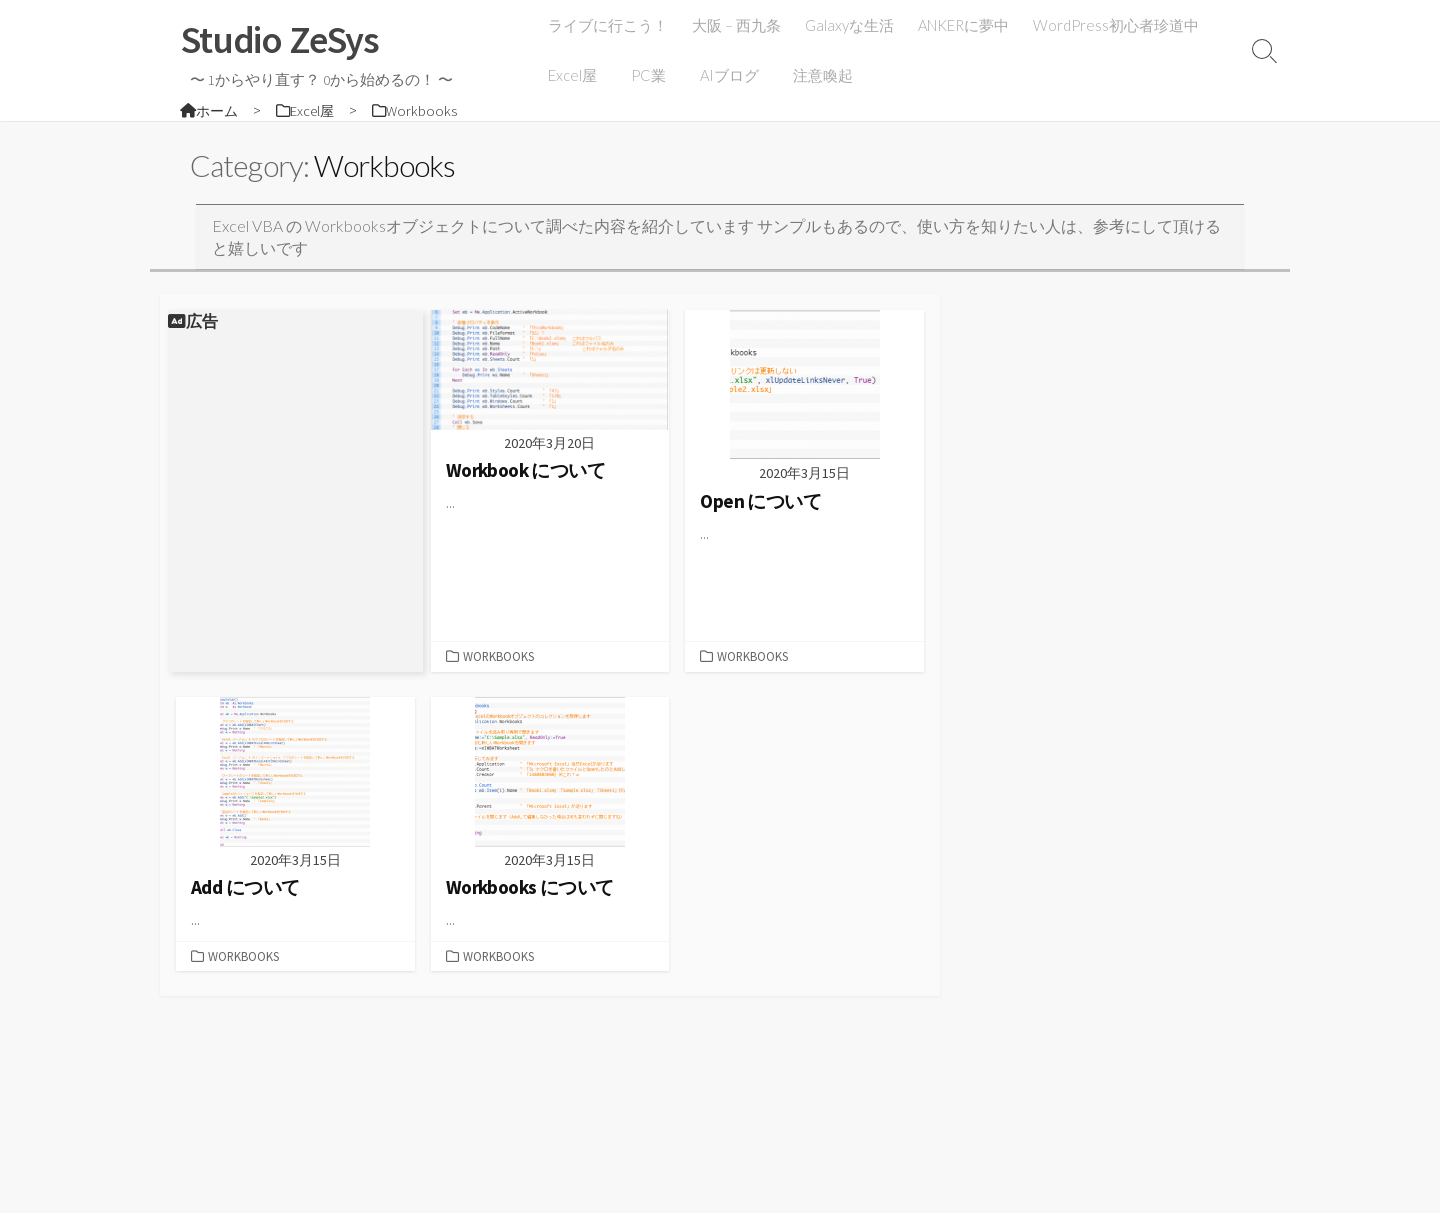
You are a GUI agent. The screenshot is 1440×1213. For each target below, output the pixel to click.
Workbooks (498, 658)
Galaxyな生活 (851, 25)
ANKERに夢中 (965, 25)
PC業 (647, 75)
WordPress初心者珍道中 (1118, 25)
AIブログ (725, 75)
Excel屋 (574, 75)
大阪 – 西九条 (738, 25)
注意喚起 (816, 75)
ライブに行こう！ (610, 25)
